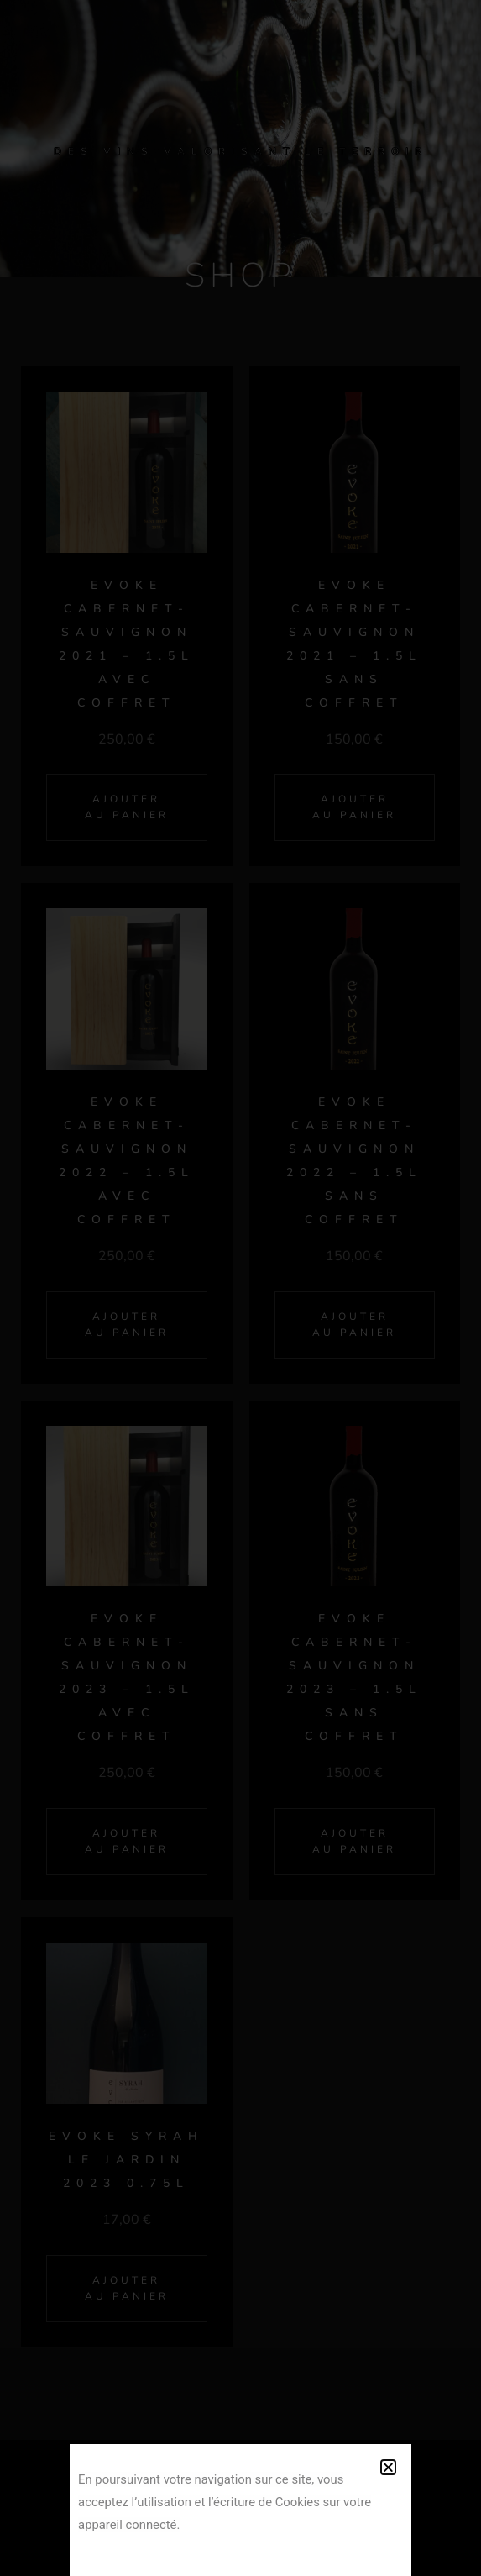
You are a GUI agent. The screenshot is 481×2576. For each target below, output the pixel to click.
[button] (388, 2467)
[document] (240, 1288)
